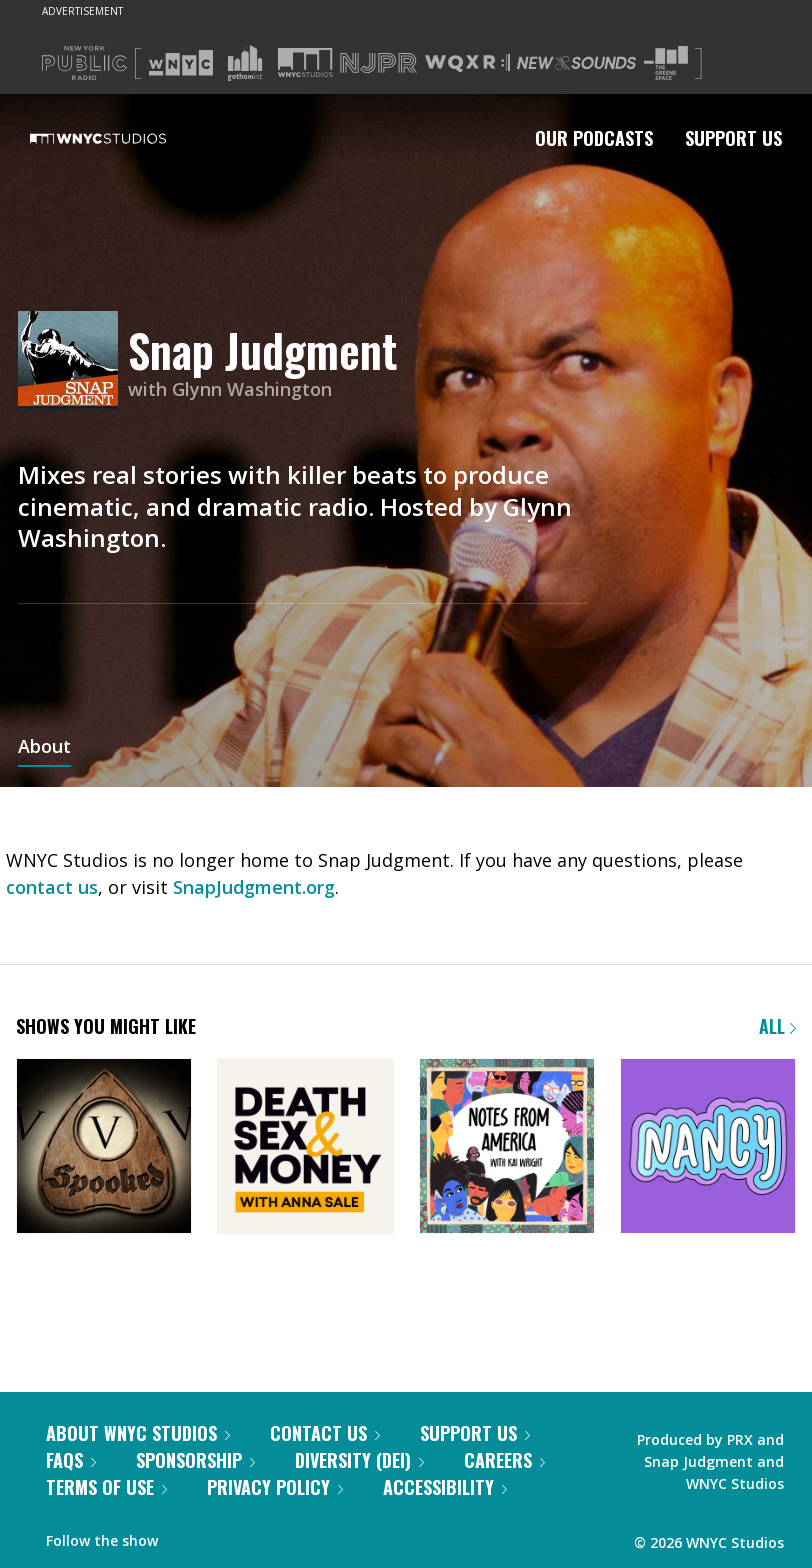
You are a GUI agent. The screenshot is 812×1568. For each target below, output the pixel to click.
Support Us (733, 138)
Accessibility (445, 1487)
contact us (52, 887)
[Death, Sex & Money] (305, 1148)
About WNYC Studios (138, 1433)
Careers (504, 1460)
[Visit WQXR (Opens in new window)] (467, 63)
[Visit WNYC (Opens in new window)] (181, 63)
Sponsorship (195, 1460)
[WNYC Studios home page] (123, 138)
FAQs (71, 1460)
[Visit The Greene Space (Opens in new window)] (666, 63)
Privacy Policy (275, 1487)
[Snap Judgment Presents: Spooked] (104, 1148)
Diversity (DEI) (359, 1460)
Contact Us (325, 1433)
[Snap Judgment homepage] (73, 362)
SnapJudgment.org (254, 887)
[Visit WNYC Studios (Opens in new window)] (305, 62)
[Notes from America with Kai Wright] (507, 1148)
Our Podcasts (594, 138)
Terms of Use (106, 1487)
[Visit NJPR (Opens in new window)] (378, 63)
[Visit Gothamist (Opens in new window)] (245, 63)
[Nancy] (708, 1148)
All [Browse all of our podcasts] (777, 1026)
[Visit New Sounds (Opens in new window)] (576, 63)
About (44, 748)
